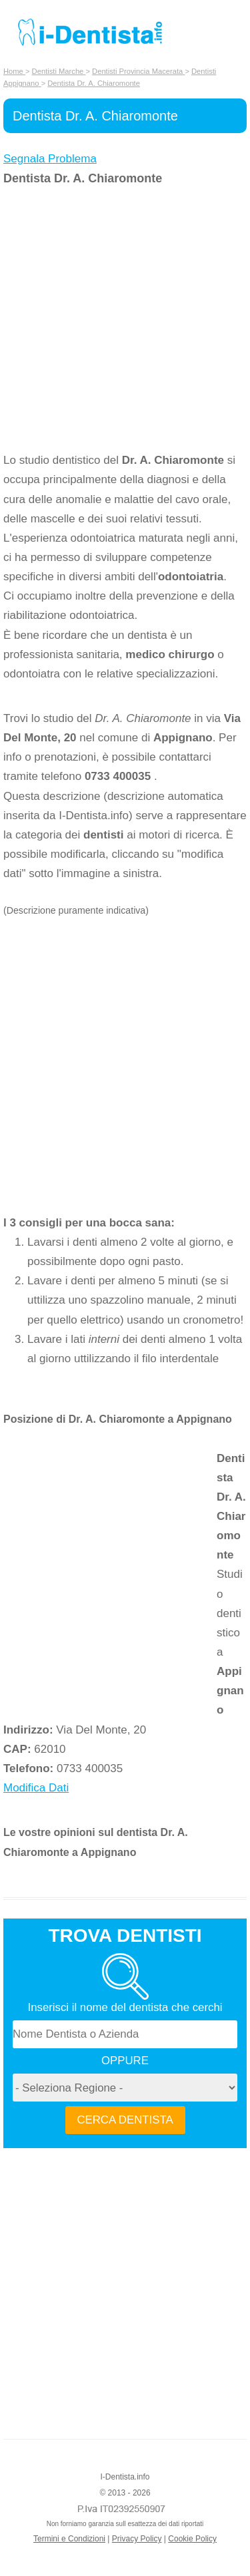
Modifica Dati (36, 1787)
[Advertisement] (125, 319)
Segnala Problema (50, 158)
